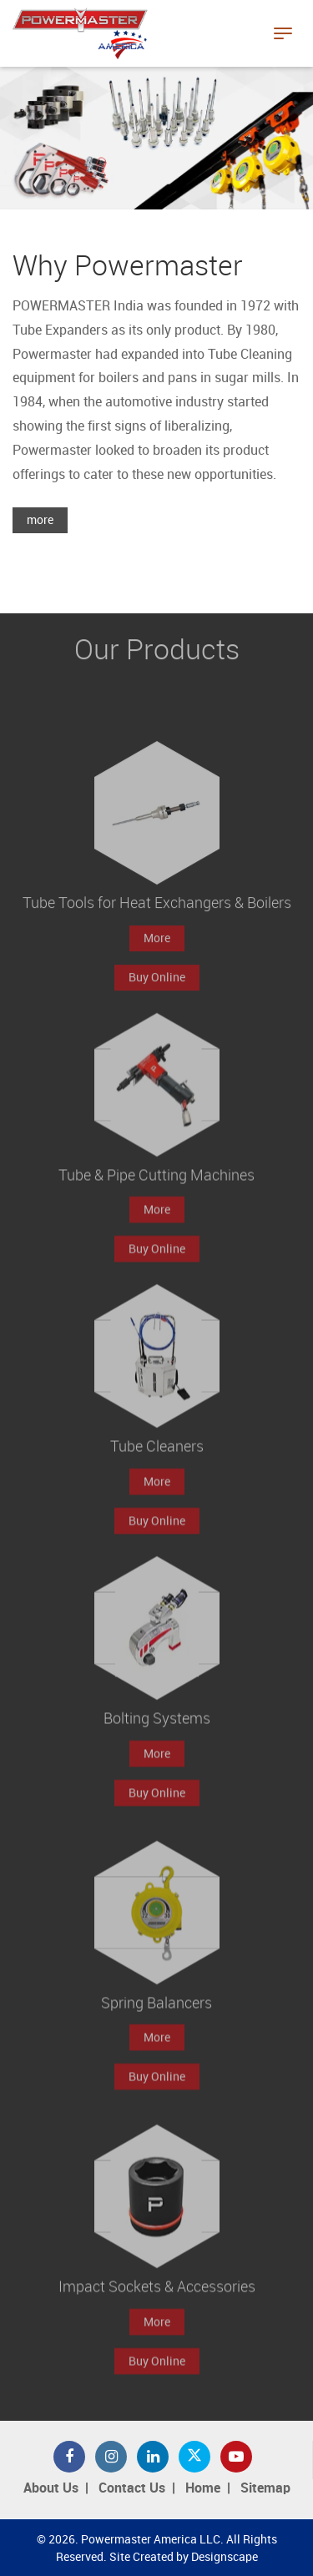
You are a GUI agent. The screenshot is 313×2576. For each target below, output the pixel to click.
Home (202, 2489)
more (40, 520)
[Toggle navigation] (282, 33)
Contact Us (131, 2489)
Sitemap (265, 2489)
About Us (50, 2489)
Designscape (224, 2557)
